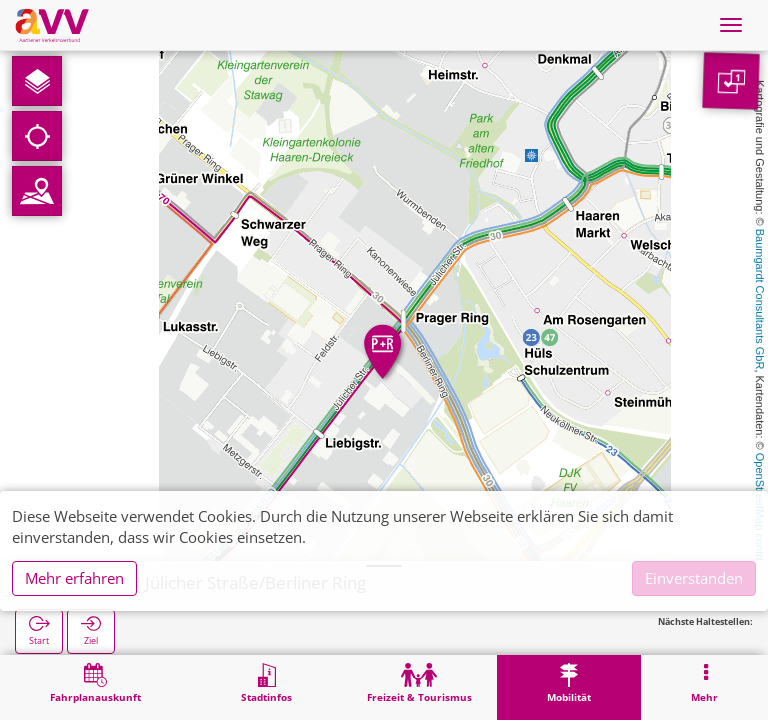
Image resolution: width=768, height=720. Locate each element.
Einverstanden (694, 578)
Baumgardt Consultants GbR (760, 299)
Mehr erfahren (74, 578)
